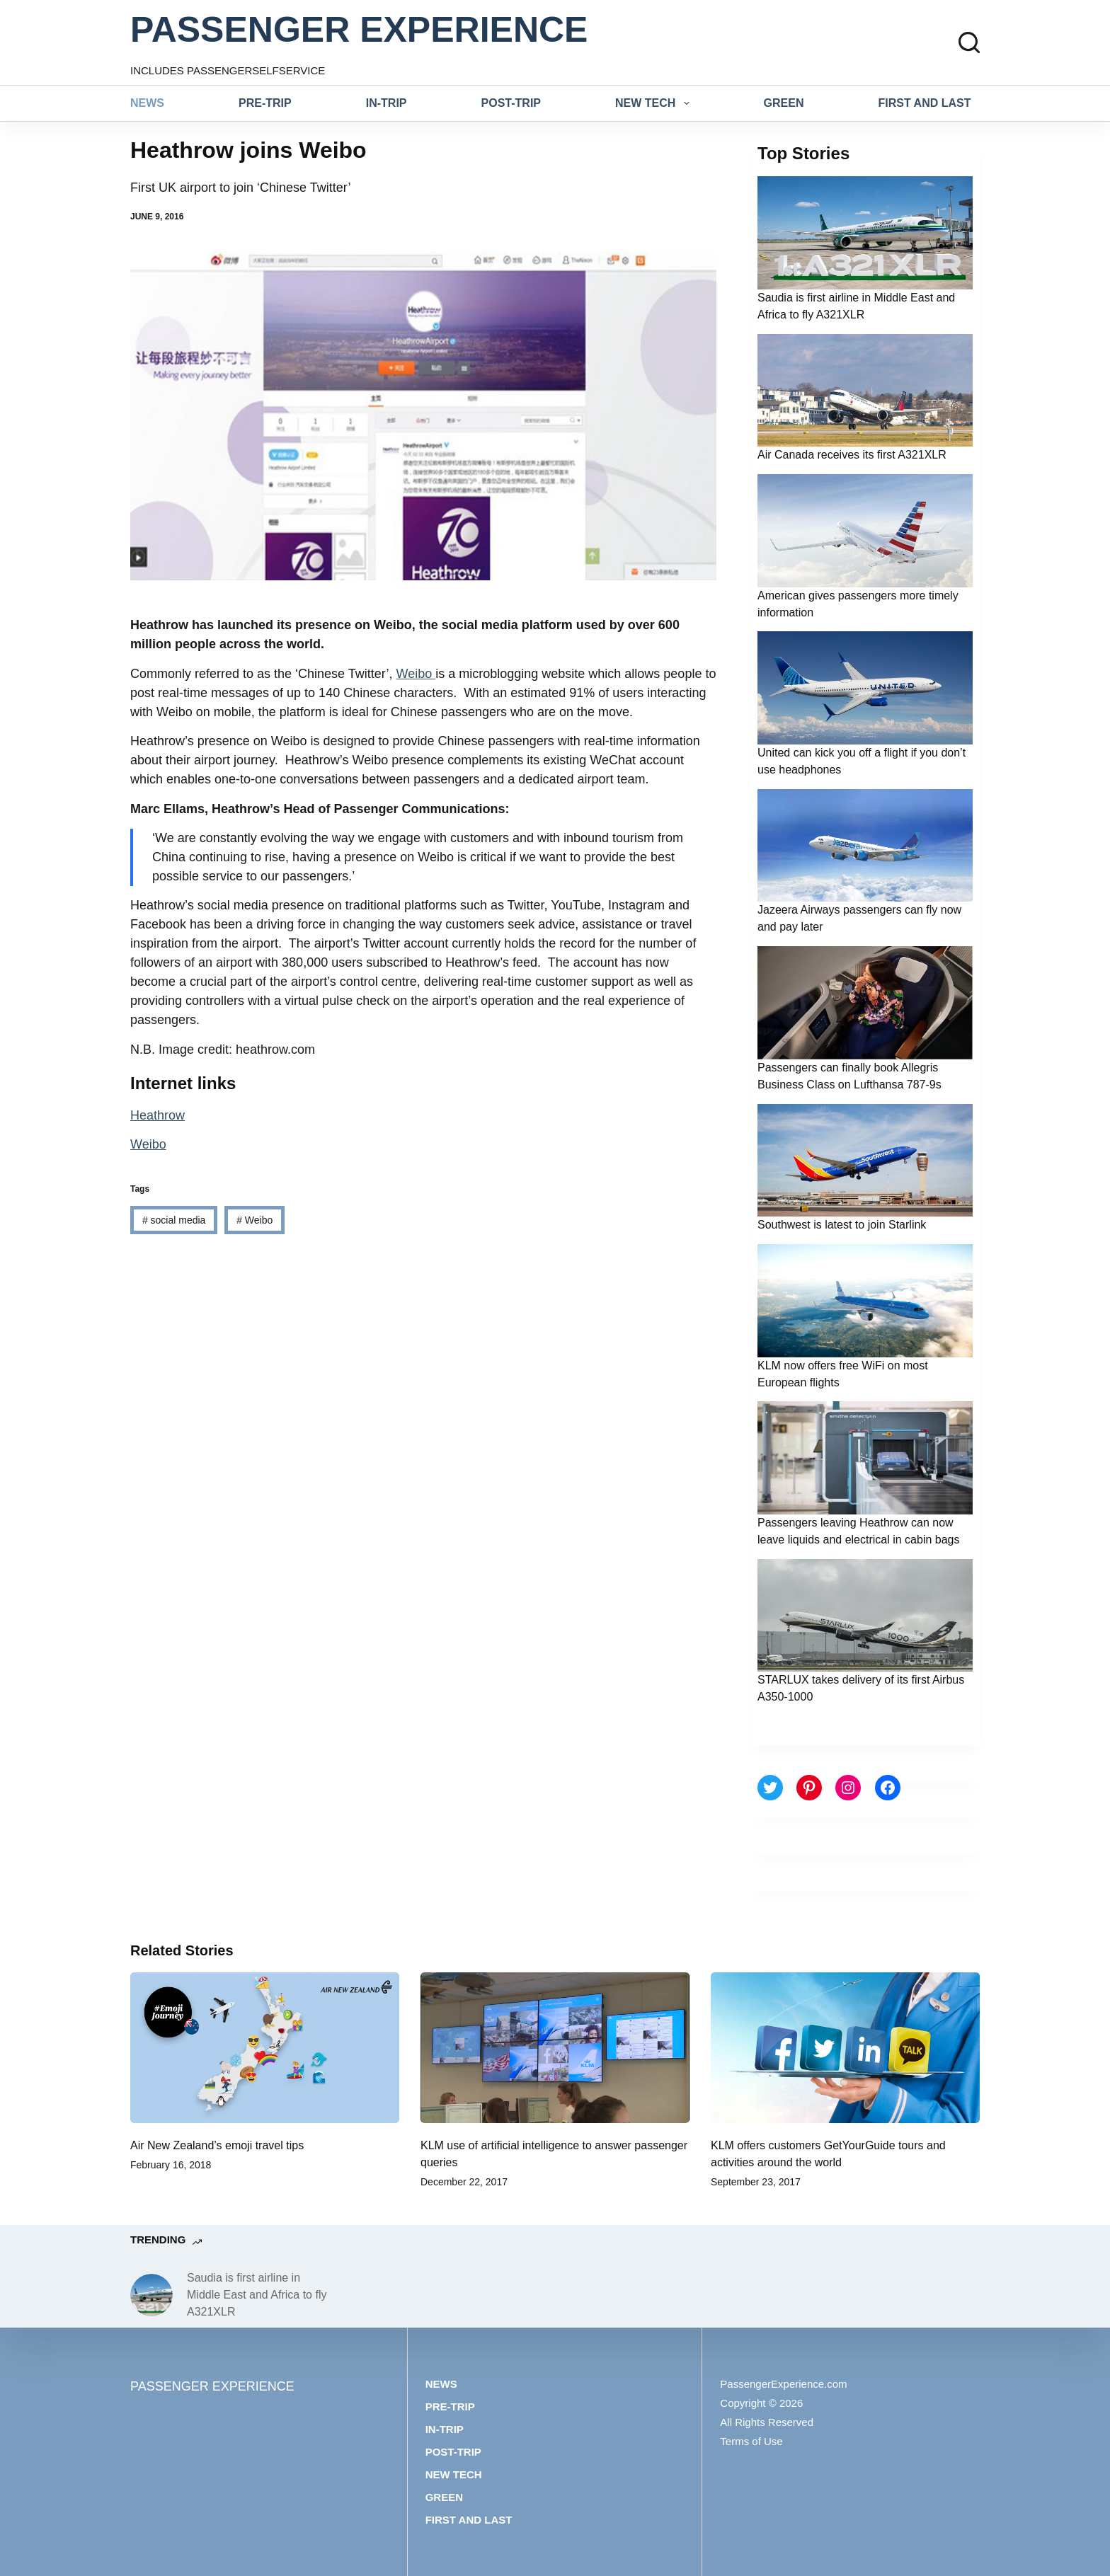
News (147, 103)
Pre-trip (265, 103)
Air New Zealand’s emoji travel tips (217, 2145)
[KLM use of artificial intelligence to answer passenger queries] (555, 2048)
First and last (925, 103)
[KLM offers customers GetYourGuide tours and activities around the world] (845, 2048)
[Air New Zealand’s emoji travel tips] (264, 2048)
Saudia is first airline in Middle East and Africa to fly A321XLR (256, 2295)
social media (174, 1220)
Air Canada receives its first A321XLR (851, 455)
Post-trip (511, 103)
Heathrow (157, 1115)
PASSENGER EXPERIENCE (359, 30)
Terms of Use (751, 2441)
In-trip (386, 103)
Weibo (416, 674)
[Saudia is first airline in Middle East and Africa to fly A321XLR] (151, 2295)
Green (784, 103)
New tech (655, 103)
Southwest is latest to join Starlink (841, 1225)
